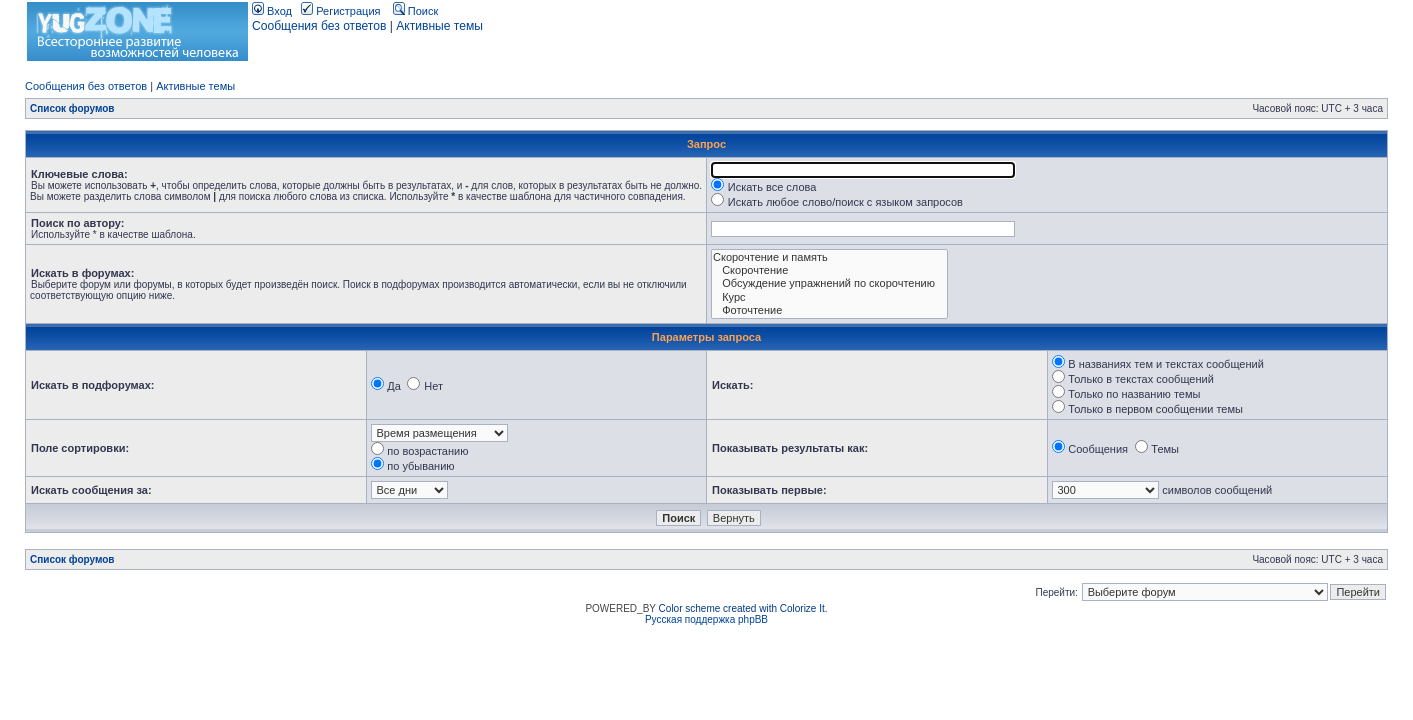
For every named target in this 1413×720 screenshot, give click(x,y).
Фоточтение (829, 310)
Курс (829, 297)
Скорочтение (829, 270)
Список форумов (72, 108)
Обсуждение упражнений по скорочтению (829, 283)
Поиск (416, 11)
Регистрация (340, 11)
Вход (272, 11)
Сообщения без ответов (319, 26)
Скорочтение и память (829, 257)
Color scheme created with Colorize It (742, 608)
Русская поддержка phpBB (706, 619)
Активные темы (439, 26)
